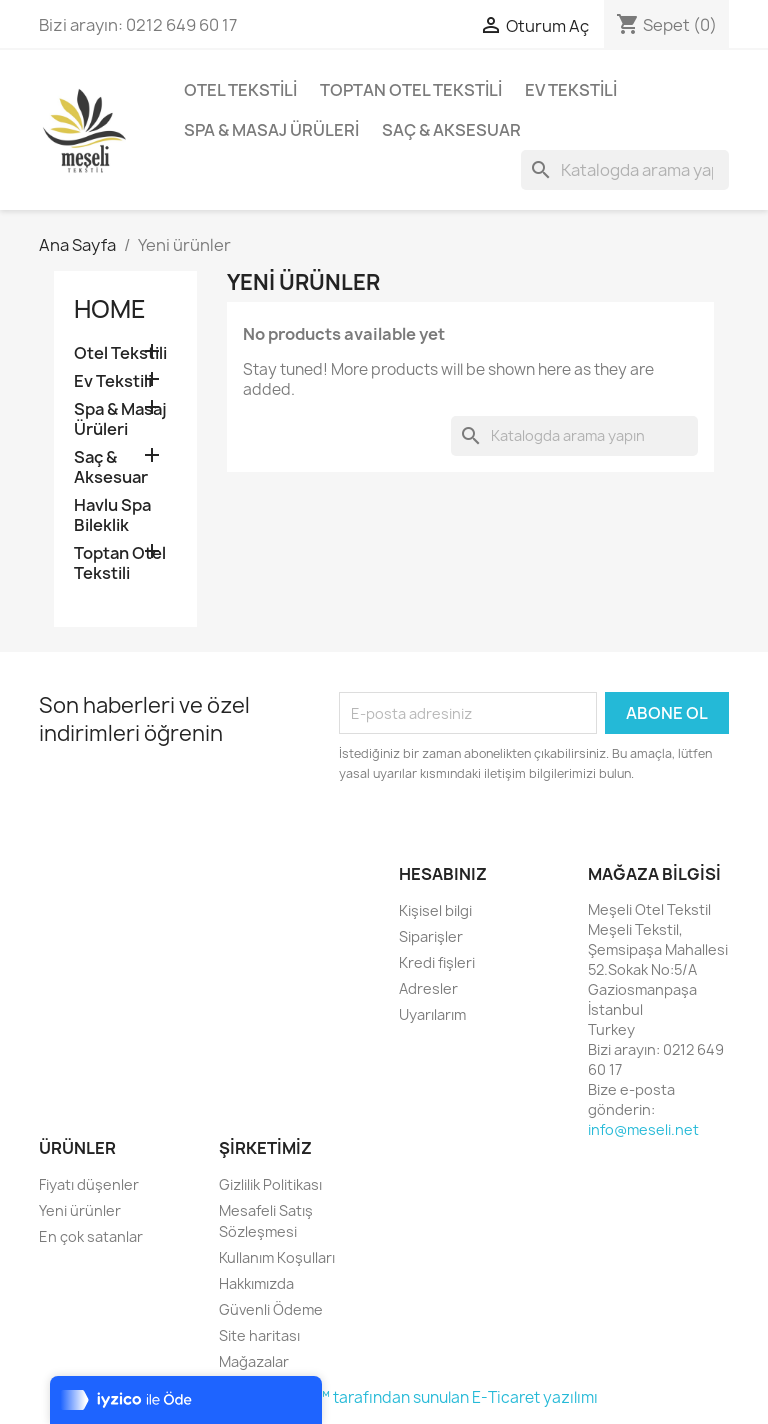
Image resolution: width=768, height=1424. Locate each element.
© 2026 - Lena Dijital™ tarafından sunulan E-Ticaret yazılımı (384, 1397)
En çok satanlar (91, 1236)
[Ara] (625, 170)
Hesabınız (443, 874)
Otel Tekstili (240, 90)
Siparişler (431, 936)
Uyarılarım (432, 1014)
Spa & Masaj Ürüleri (271, 130)
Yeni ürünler (80, 1210)
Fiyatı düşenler (89, 1184)
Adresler (428, 988)
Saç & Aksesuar (451, 130)
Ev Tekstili (571, 90)
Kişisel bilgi (435, 910)
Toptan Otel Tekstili (411, 90)
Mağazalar (254, 1361)
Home (110, 309)
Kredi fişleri (437, 962)
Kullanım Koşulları (277, 1257)
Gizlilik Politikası (270, 1184)
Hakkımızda (256, 1283)
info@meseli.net (643, 1129)
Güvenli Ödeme (271, 1309)
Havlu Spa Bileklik (112, 515)
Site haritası (259, 1335)
